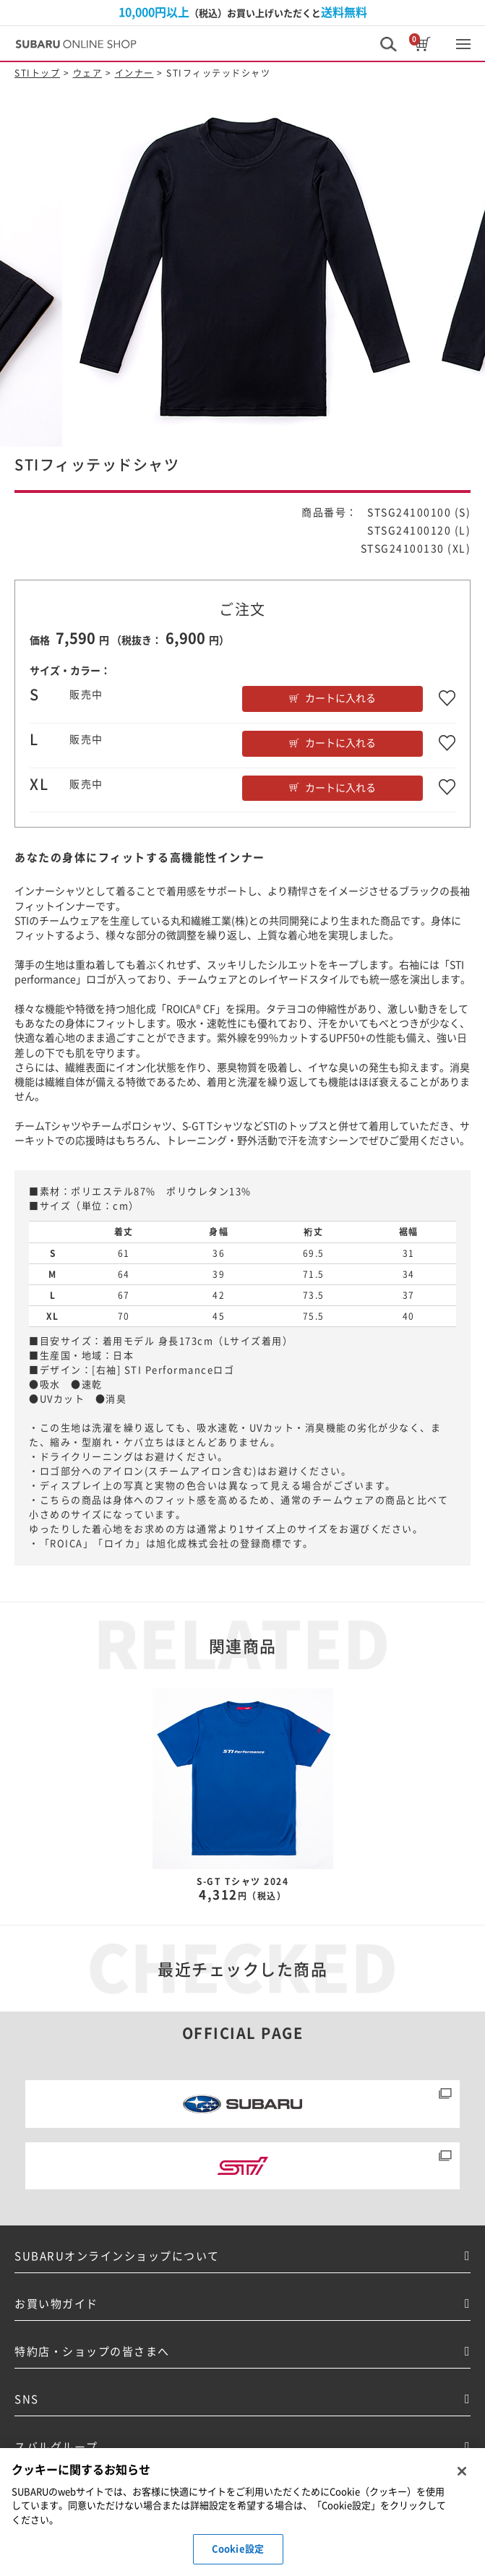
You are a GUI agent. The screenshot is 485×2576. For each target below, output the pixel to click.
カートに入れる (340, 698)
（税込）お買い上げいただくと (243, 12)
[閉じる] (462, 2471)
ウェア (88, 73)
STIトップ (37, 73)
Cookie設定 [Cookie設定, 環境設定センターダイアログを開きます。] (238, 2549)
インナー (134, 73)
